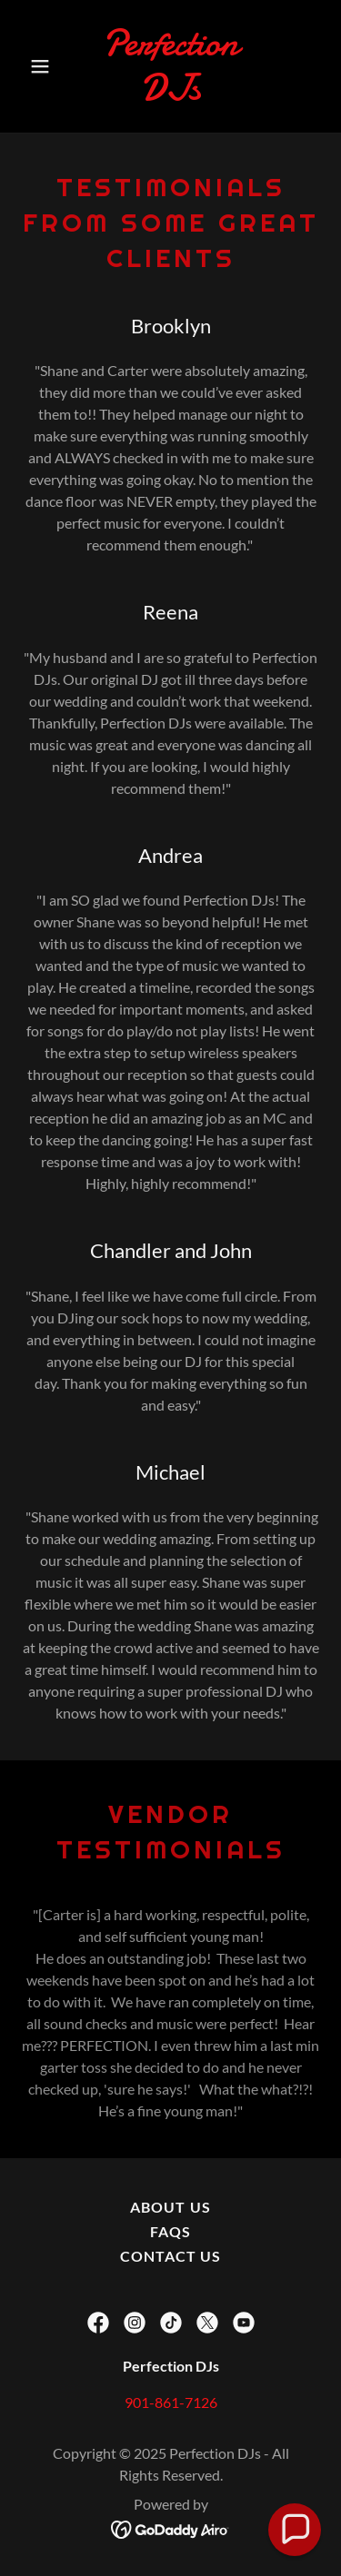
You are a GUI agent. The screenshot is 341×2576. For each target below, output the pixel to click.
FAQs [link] (170, 2231)
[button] (44, 66)
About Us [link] (170, 2206)
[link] (170, 94)
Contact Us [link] (170, 2255)
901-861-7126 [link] (171, 2402)
